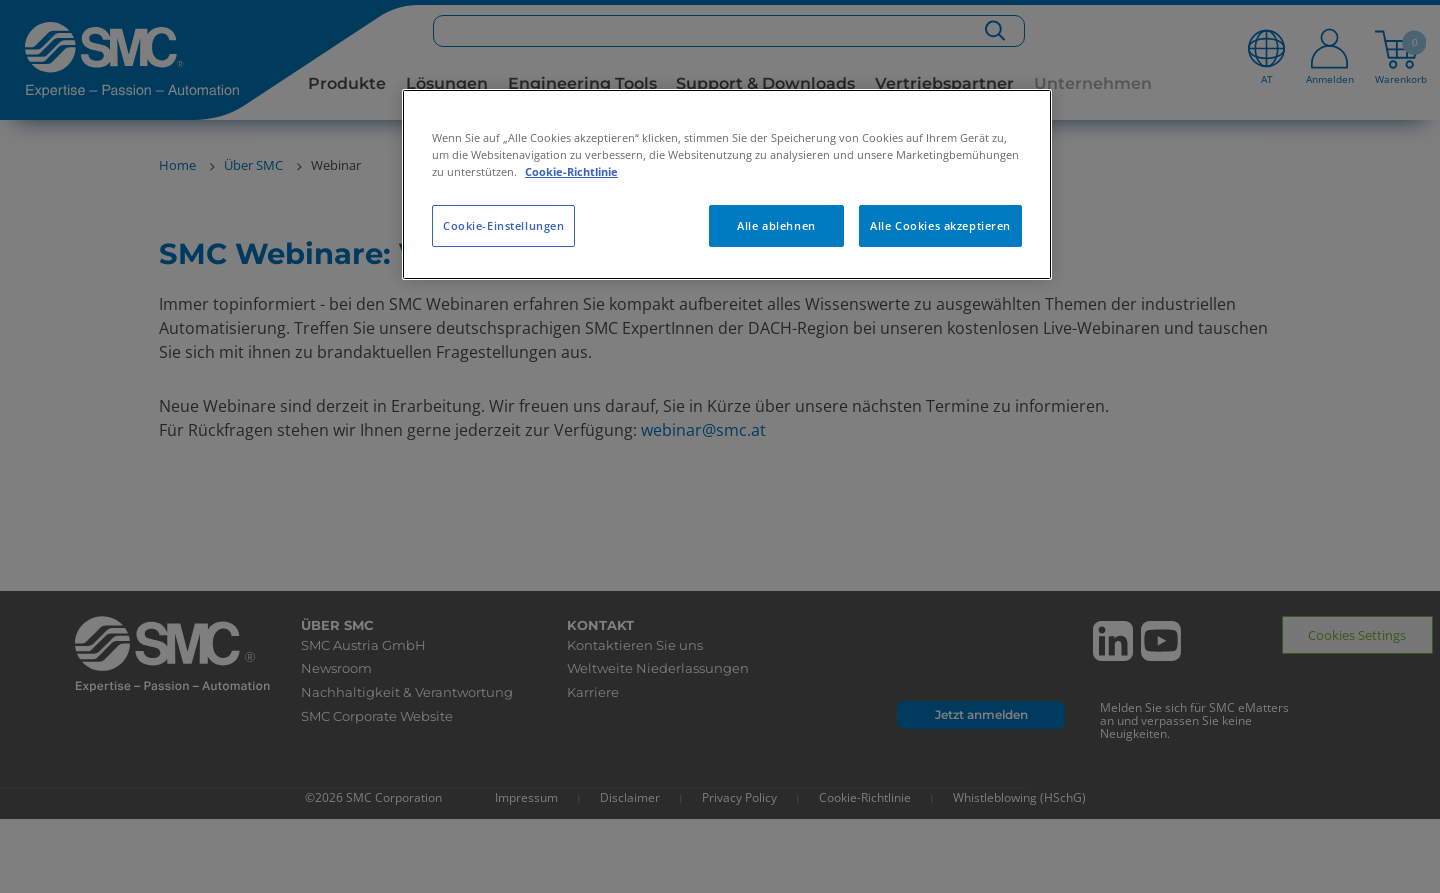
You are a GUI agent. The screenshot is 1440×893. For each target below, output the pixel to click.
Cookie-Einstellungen (503, 225)
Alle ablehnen (776, 225)
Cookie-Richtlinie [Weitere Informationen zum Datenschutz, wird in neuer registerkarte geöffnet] (571, 171)
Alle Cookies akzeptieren (940, 225)
